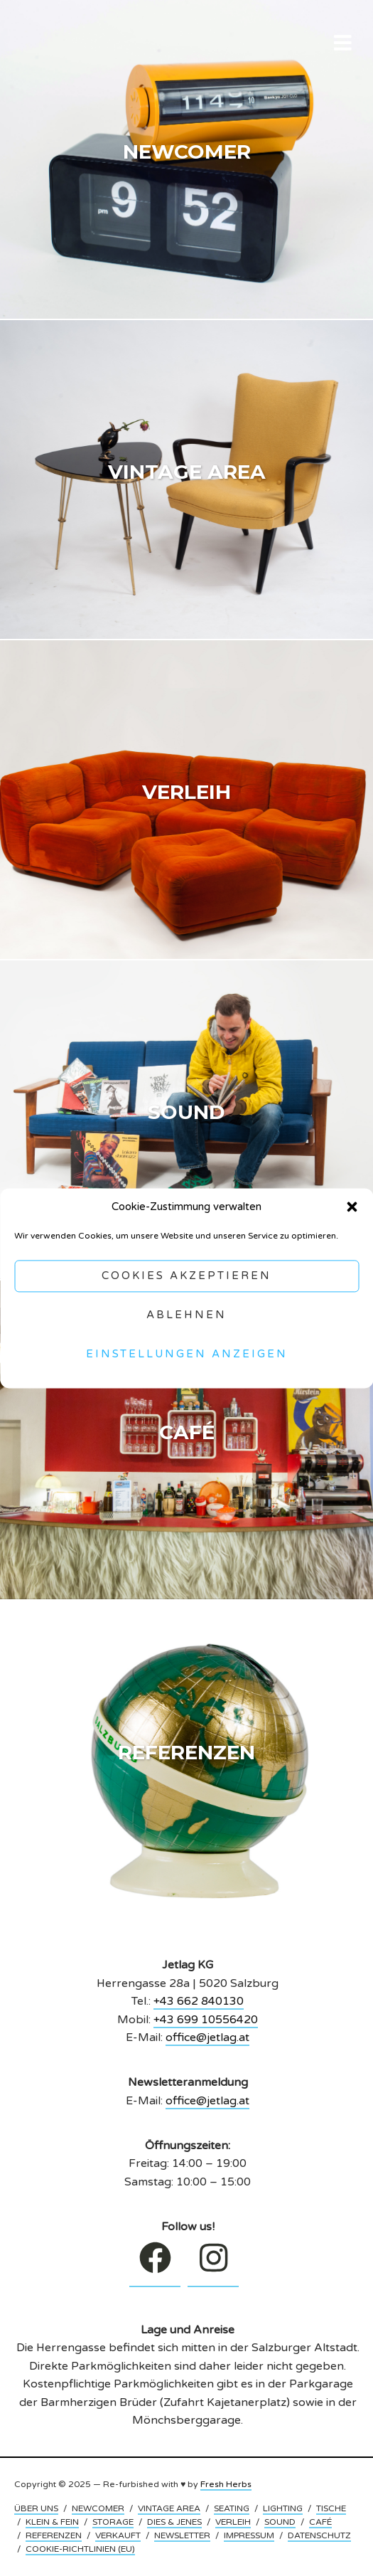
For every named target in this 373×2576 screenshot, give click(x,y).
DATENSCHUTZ (319, 2535)
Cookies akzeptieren (186, 1276)
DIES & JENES (174, 2522)
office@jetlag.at (207, 2037)
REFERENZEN (54, 2535)
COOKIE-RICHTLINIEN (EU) (80, 2549)
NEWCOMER (98, 2508)
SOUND (280, 2522)
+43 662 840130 (198, 2001)
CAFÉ (320, 2522)
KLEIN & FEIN (52, 2522)
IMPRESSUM (249, 2535)
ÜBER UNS (36, 2508)
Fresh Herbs (226, 2484)
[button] (352, 1207)
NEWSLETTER (182, 2535)
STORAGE (113, 2522)
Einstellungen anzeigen (187, 1354)
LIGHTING (283, 2508)
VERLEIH (233, 2522)
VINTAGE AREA (169, 2508)
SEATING (231, 2508)
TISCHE (331, 2508)
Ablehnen (186, 1315)
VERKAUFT (118, 2535)
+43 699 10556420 (205, 2020)
